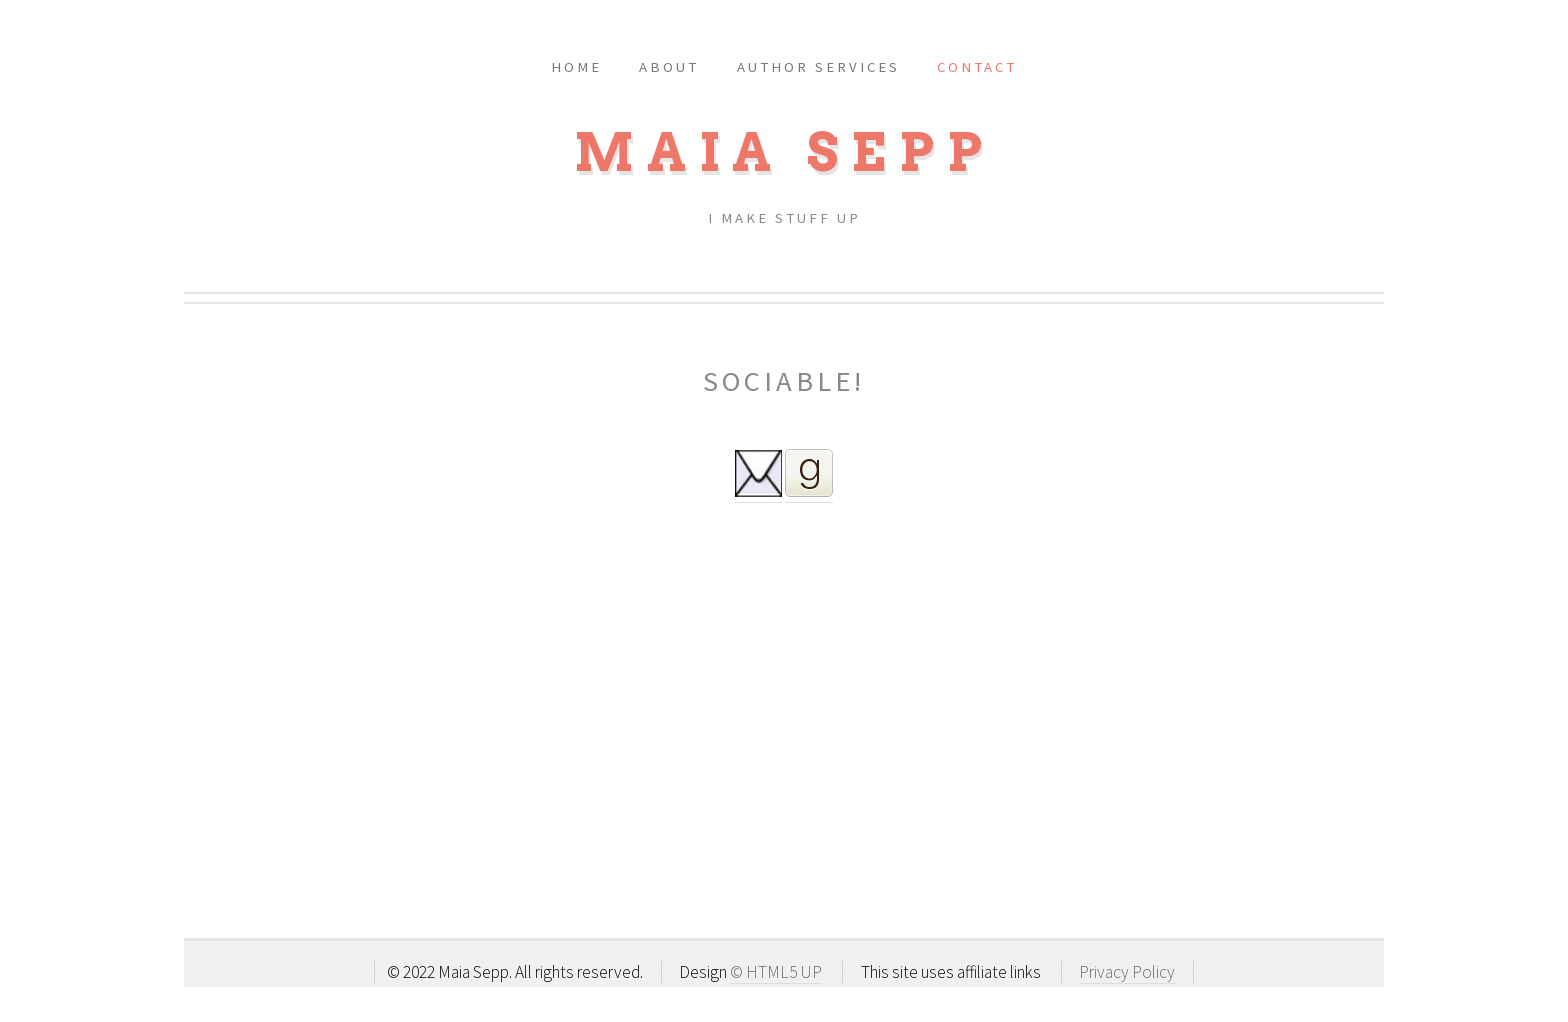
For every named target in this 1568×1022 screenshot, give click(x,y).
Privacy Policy (1127, 972)
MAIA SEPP (784, 152)
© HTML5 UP (776, 972)
